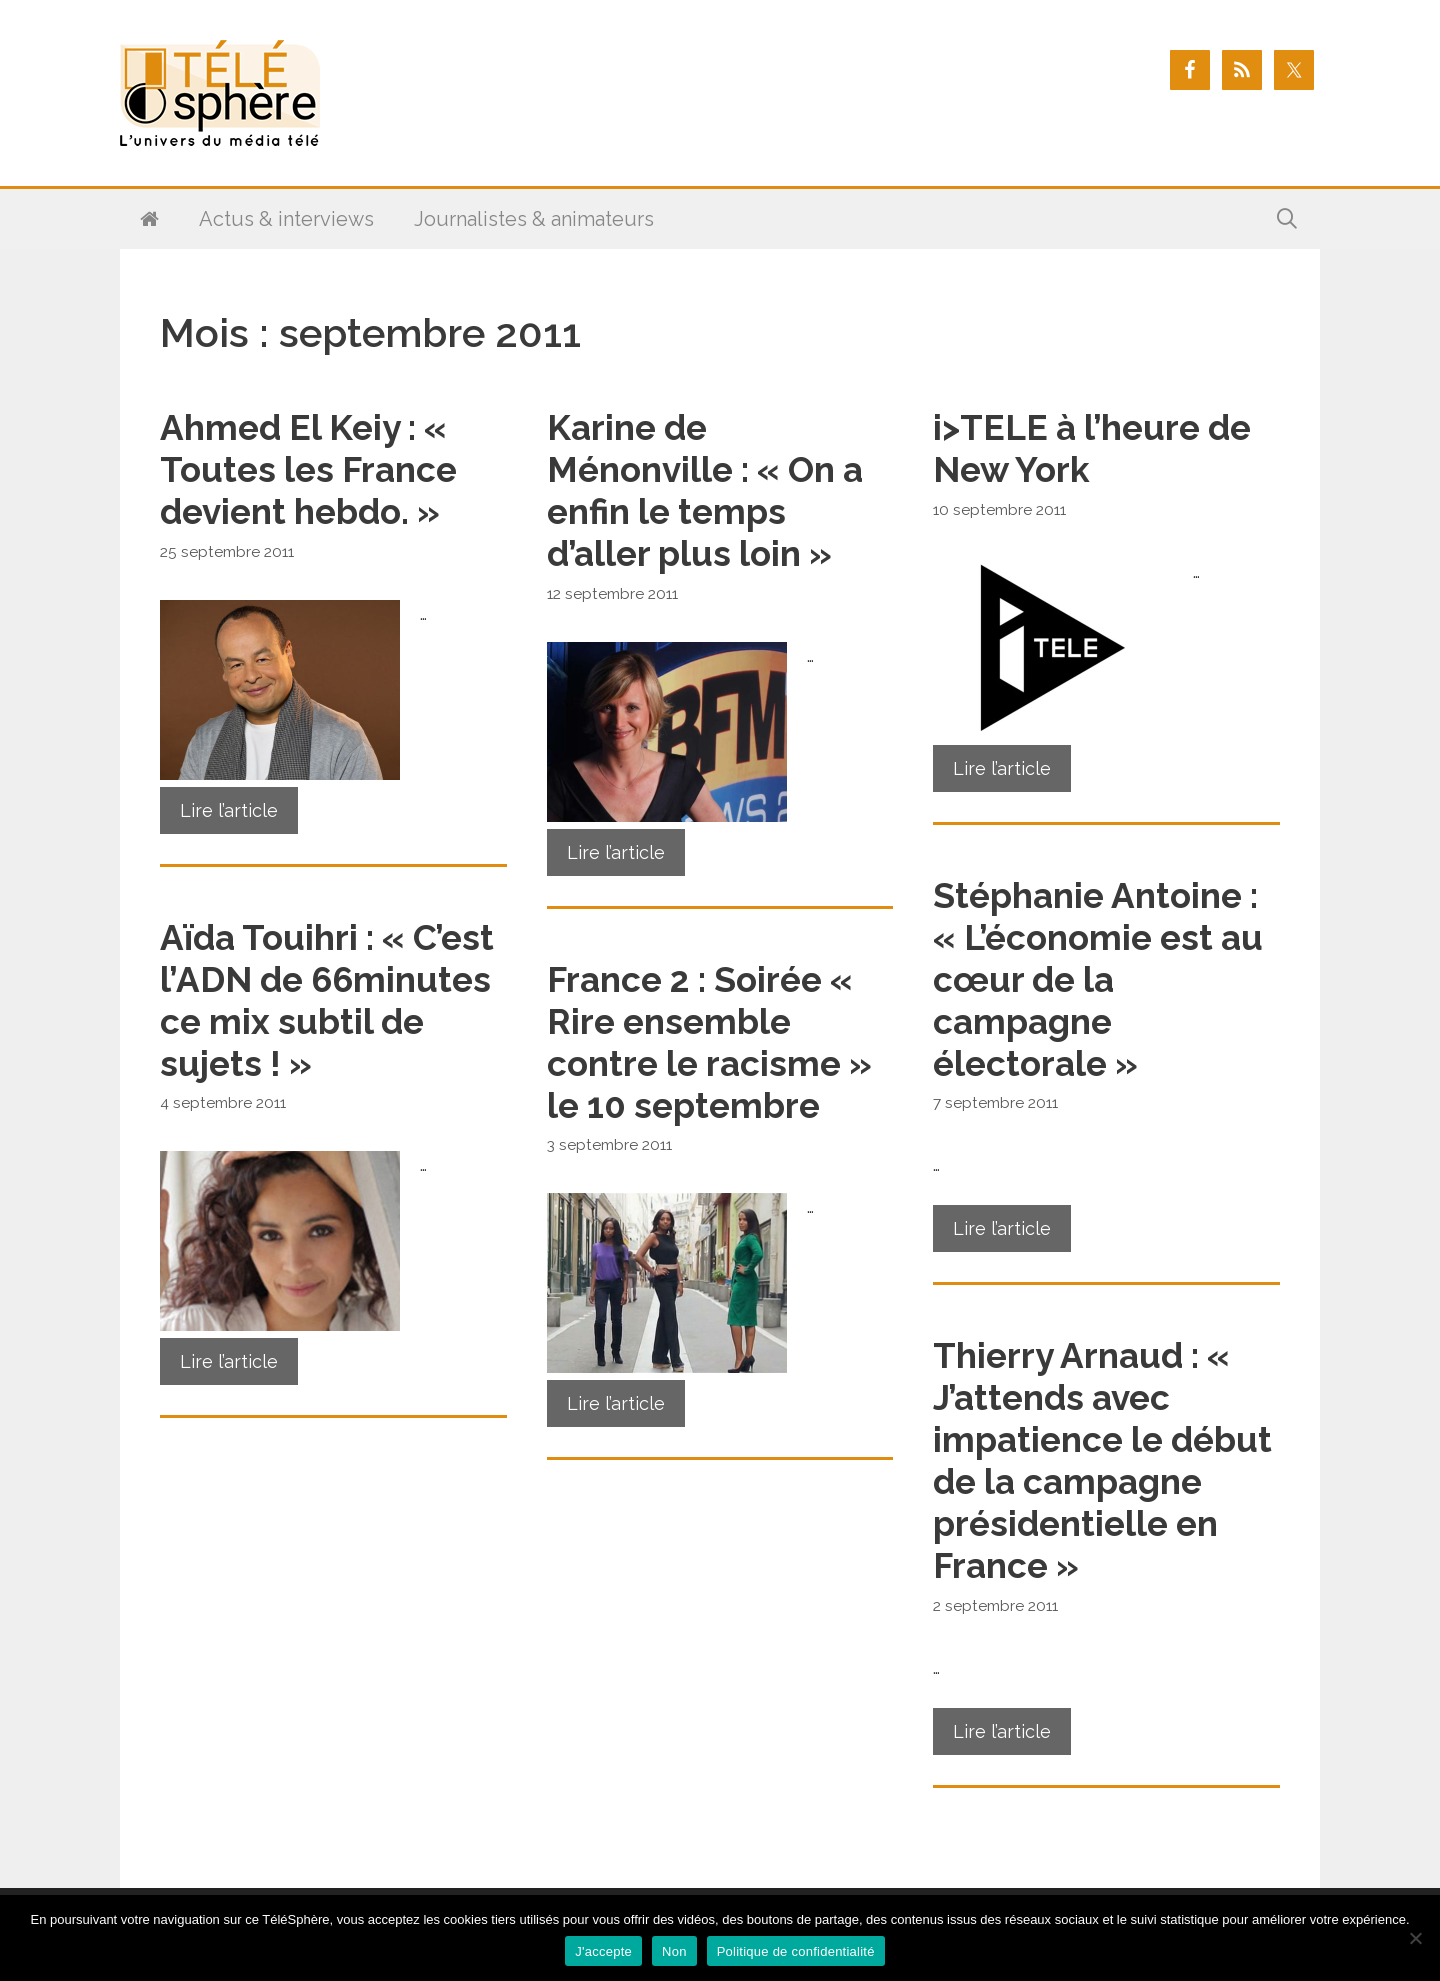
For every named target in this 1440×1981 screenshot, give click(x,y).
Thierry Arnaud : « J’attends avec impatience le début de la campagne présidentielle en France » (1102, 1460)
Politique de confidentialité (796, 1951)
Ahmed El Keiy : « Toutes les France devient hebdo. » (308, 469)
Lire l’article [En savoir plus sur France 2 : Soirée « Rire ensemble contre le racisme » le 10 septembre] (616, 1403)
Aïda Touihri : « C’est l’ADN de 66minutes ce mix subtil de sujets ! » (327, 1000)
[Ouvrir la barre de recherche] (1287, 219)
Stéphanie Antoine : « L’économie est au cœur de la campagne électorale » (1098, 979)
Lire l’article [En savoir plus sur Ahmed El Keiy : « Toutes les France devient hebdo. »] (229, 810)
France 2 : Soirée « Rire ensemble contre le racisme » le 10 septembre (709, 1042)
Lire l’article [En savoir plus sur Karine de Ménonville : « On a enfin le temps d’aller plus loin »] (616, 852)
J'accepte (603, 1951)
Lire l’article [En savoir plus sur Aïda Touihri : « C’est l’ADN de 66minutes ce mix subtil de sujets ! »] (229, 1361)
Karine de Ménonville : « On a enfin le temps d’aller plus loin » (705, 490)
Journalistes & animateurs (534, 219)
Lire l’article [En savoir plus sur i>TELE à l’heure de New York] (1002, 768)
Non (674, 1951)
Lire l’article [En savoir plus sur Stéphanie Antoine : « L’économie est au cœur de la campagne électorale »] (1002, 1228)
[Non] (1415, 1938)
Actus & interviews (286, 219)
